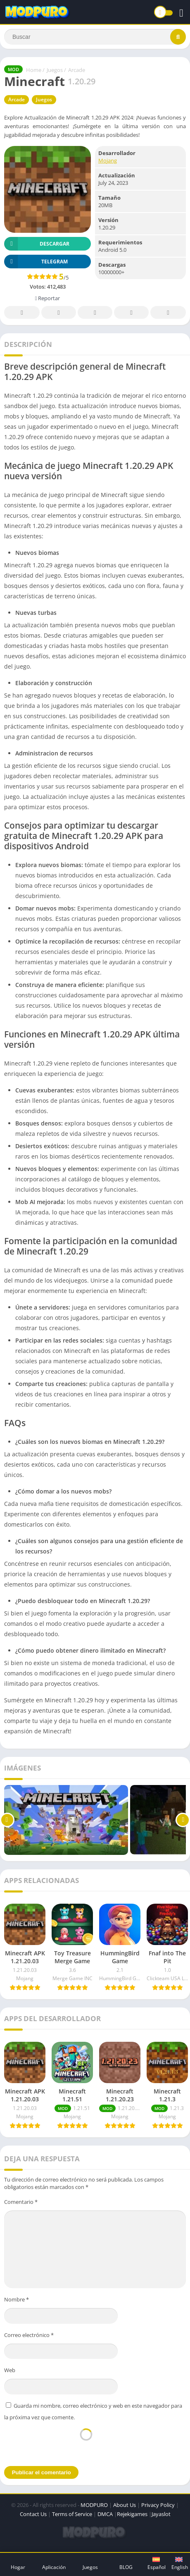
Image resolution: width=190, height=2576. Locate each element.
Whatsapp (168, 312)
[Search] (95, 37)
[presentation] (85, 2442)
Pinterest (95, 312)
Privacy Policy (158, 2505)
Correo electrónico (29, 2335)
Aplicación (54, 2567)
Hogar (18, 2567)
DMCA (105, 2514)
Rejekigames (132, 2514)
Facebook (22, 312)
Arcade (76, 70)
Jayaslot (161, 2514)
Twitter (59, 312)
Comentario (21, 2202)
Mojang (107, 160)
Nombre (16, 2299)
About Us (124, 2505)
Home (33, 70)
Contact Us (33, 2514)
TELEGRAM (36, 261)
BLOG (126, 2567)
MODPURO (94, 2505)
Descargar (36, 244)
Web (9, 2370)
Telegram (131, 312)
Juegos (55, 70)
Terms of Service (72, 2514)
